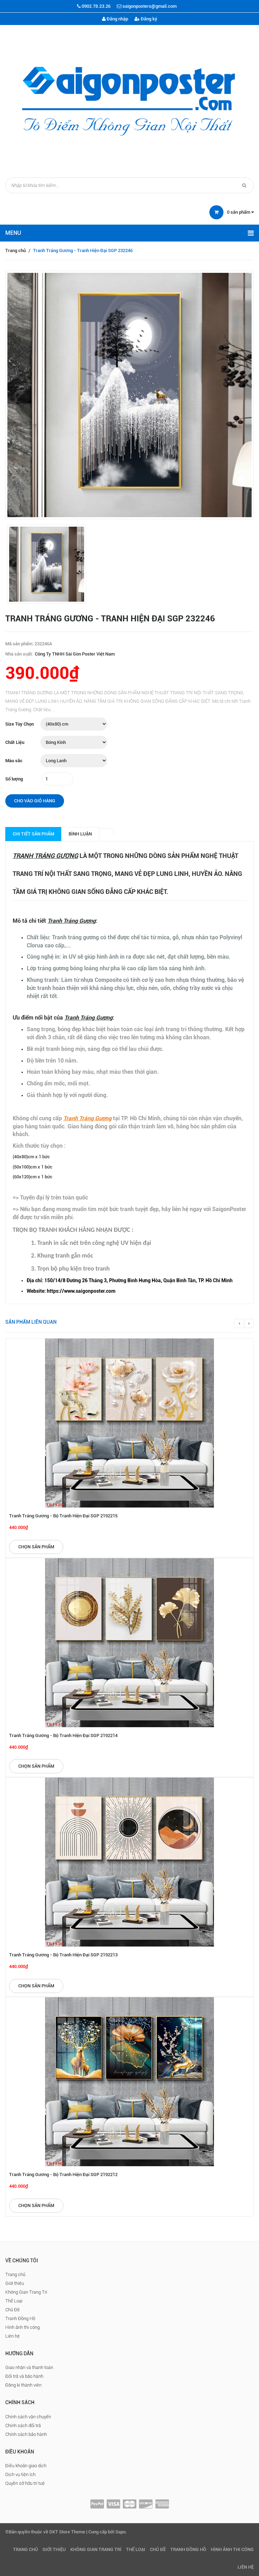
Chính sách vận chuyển (28, 2416)
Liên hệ (12, 2336)
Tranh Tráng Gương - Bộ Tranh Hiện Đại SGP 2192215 (63, 1515)
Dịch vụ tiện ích (20, 2474)
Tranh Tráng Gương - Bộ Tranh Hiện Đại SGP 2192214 (63, 1735)
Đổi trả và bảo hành (24, 2376)
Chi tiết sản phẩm (33, 833)
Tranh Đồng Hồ (20, 2318)
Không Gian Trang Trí (26, 2292)
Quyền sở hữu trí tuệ (25, 2483)
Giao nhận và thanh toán (29, 2367)
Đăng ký (145, 18)
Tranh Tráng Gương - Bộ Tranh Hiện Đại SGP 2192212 (63, 2174)
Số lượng (14, 779)
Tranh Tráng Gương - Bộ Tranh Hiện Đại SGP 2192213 (63, 1954)
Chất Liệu (14, 742)
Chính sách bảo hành (26, 2434)
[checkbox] (136, 1280)
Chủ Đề (12, 2309)
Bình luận (80, 833)
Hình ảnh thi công (22, 2327)
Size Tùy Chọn (19, 724)
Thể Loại (14, 2301)
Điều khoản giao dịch (25, 2465)
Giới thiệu (14, 2283)
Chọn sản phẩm (36, 1546)
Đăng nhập (115, 18)
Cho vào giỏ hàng (34, 800)
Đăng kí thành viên (23, 2385)
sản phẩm (240, 212)
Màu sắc (14, 760)
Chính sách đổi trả (23, 2425)
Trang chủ (15, 250)
